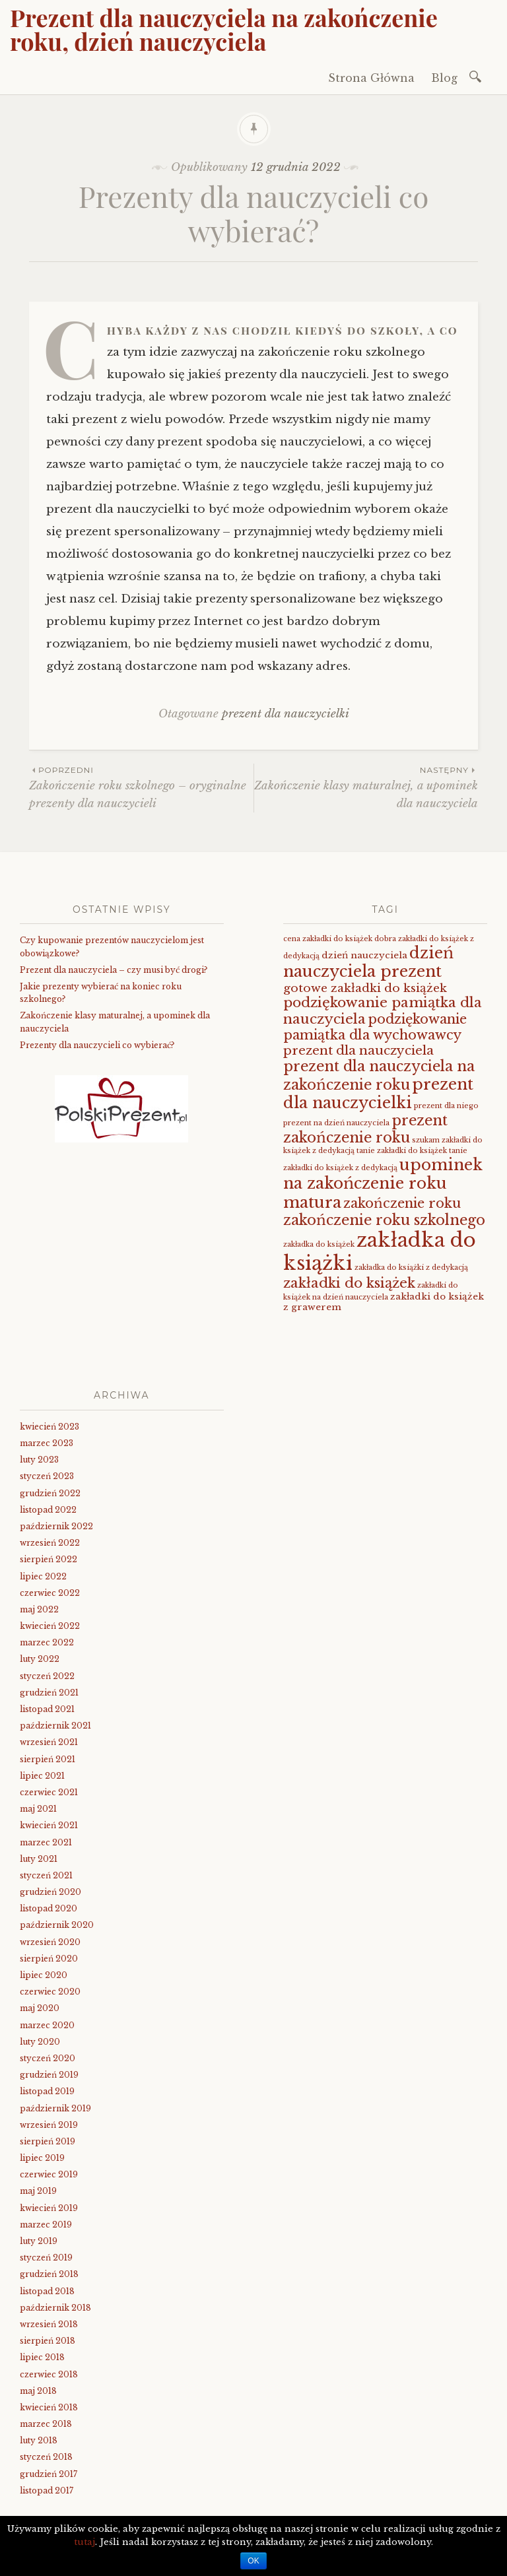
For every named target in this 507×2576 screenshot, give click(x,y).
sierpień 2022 (48, 1559)
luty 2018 (38, 2440)
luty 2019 (38, 2241)
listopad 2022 (48, 1510)
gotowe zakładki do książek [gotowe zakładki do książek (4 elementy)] (365, 988)
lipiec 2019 (42, 2158)
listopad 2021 (47, 1709)
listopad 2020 (48, 1908)
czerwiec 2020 (50, 1992)
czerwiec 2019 (49, 2174)
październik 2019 (55, 2108)
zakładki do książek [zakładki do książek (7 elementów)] (349, 1283)
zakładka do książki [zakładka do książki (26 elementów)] (379, 1251)
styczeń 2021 (46, 1875)
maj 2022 (39, 1609)
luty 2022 (39, 1659)
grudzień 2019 (49, 2075)
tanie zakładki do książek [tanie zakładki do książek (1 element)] (401, 1150)
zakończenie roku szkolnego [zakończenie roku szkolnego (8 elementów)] (384, 1220)
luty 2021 (38, 1859)
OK (253, 2560)
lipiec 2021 (42, 1776)
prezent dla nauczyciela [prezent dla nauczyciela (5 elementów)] (358, 1050)
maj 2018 (38, 2391)
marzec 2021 (46, 1842)
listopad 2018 (47, 2291)
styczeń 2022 (47, 1676)
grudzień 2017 (48, 2474)
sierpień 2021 (47, 1759)
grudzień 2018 (49, 2274)
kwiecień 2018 (49, 2407)
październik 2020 (57, 1925)
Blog (444, 77)
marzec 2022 (47, 1642)
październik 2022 (56, 1526)
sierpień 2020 (49, 1959)
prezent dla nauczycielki (285, 714)
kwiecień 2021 (49, 1825)
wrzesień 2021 (49, 1742)
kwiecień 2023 (49, 1427)
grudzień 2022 (50, 1493)
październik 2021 (55, 1726)
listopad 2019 (47, 2091)
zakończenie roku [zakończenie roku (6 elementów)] (402, 1203)
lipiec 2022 (43, 1576)
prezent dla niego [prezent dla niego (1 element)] (446, 1106)
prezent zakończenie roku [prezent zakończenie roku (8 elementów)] (365, 1128)
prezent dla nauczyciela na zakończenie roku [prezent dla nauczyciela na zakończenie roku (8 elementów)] (379, 1075)
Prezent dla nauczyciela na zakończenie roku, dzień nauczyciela (224, 29)
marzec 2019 (46, 2224)
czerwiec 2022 (50, 1593)
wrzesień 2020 (50, 1942)
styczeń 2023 (47, 1476)
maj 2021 (38, 1809)
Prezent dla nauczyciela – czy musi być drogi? (113, 970)
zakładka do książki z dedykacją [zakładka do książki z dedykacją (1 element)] (411, 1267)
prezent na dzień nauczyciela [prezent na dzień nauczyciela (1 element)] (336, 1123)
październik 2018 (55, 2308)
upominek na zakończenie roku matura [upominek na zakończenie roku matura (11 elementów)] (383, 1183)
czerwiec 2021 (49, 1792)
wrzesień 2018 (49, 2324)
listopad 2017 (46, 2490)
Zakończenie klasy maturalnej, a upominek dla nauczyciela (366, 787)
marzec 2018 (46, 2424)
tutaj (84, 2542)
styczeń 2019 (46, 2257)
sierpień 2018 (47, 2341)
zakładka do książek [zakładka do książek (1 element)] (319, 1244)
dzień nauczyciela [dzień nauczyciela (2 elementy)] (364, 955)
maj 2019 (38, 2191)
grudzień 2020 (50, 1892)
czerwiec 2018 (49, 2374)
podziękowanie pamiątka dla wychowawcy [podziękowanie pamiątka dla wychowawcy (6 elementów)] (375, 1027)
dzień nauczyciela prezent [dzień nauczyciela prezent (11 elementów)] (368, 962)
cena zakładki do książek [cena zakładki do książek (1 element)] (327, 939)
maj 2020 (39, 2008)
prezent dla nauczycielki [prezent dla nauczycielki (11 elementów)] (378, 1093)
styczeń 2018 (46, 2457)
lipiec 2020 (43, 1975)
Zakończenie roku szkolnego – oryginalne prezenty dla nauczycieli (141, 787)
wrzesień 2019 (49, 2125)
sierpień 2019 (47, 2141)
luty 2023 (39, 1460)
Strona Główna (371, 77)
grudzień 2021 (49, 1693)
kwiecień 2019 (49, 2208)
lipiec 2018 (42, 2357)
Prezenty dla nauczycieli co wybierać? (97, 1045)
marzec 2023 (46, 1443)
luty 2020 (40, 2042)
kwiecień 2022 (50, 1626)
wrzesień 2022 (50, 1543)
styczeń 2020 (47, 2058)
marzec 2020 (47, 2025)
